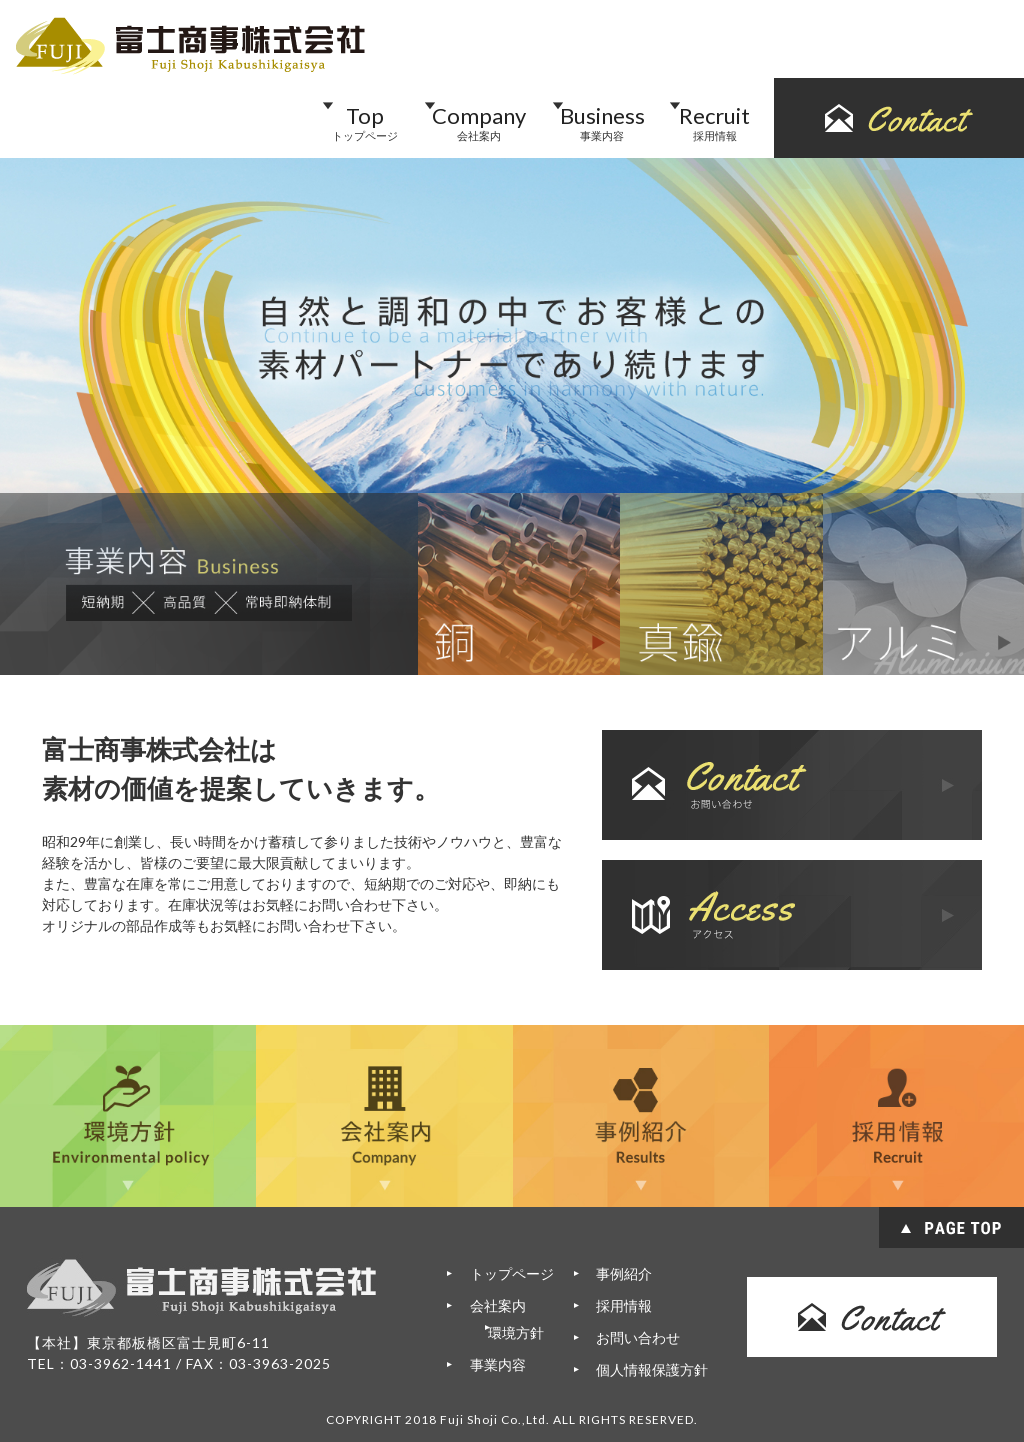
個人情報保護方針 (652, 1369)
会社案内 (495, 1305)
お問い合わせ (638, 1337)
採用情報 (624, 1305)
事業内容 (495, 1364)
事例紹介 (624, 1273)
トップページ (509, 1273)
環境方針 (528, 1332)
